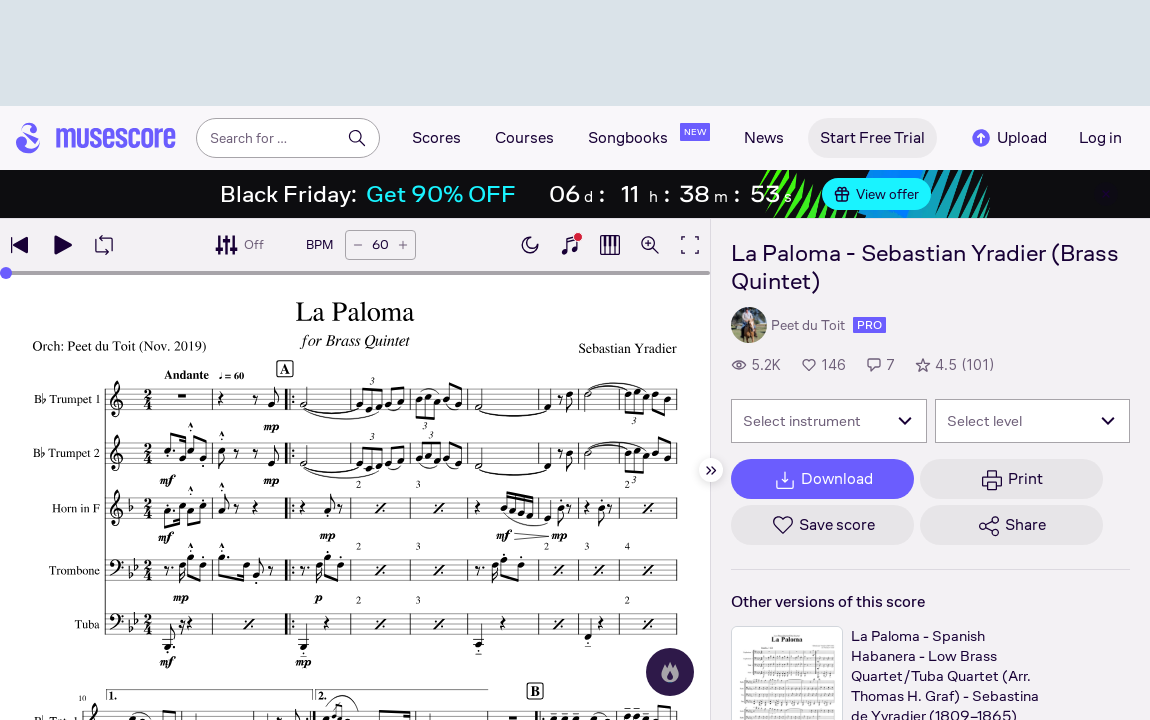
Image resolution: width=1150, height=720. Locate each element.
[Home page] (96, 138)
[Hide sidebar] (711, 470)
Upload (1008, 138)
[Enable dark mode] (530, 245)
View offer (876, 194)
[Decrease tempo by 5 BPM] (358, 245)
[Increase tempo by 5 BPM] (403, 245)
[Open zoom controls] (650, 245)
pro (869, 325)
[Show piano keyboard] (570, 245)
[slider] (6, 273)
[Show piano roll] (610, 245)
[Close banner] (1106, 194)
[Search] (357, 138)
